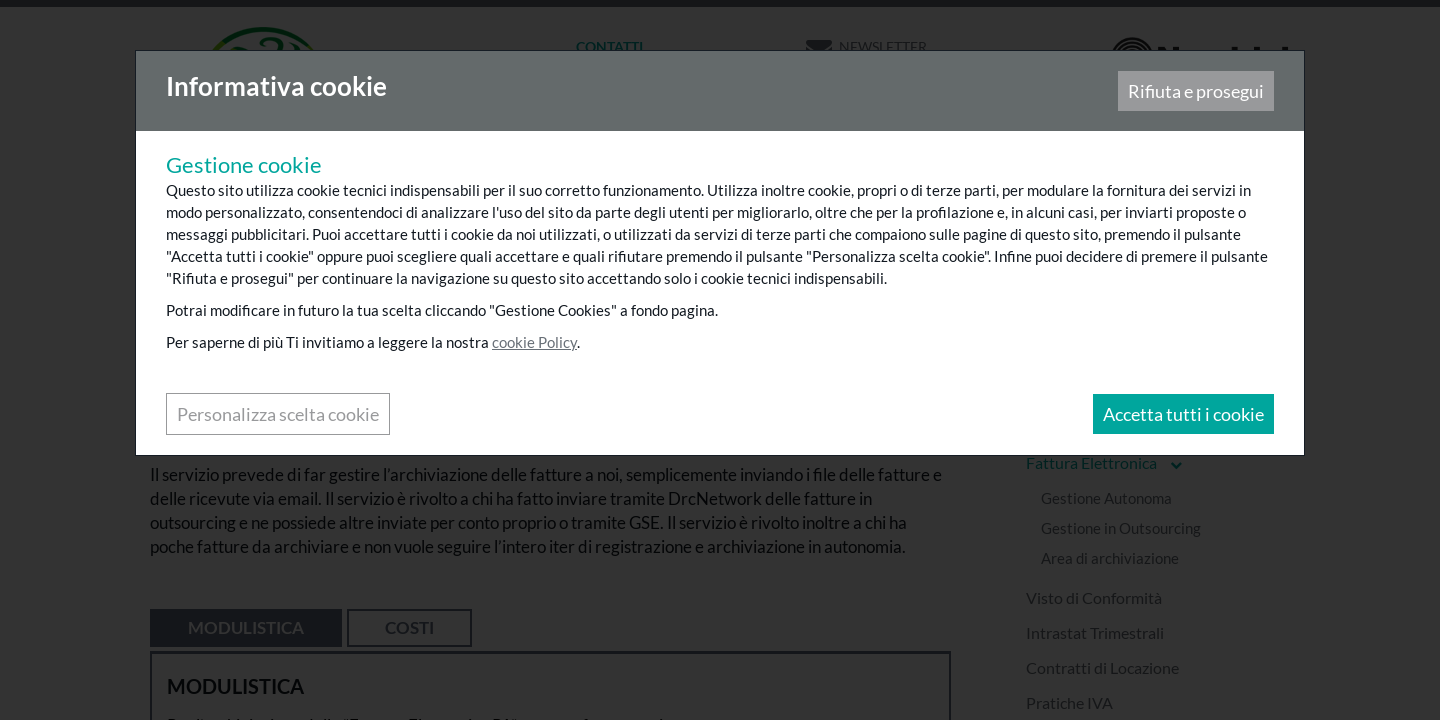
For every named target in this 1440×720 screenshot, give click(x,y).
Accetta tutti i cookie (1182, 415)
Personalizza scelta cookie (279, 415)
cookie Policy (535, 343)
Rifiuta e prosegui (1195, 92)
